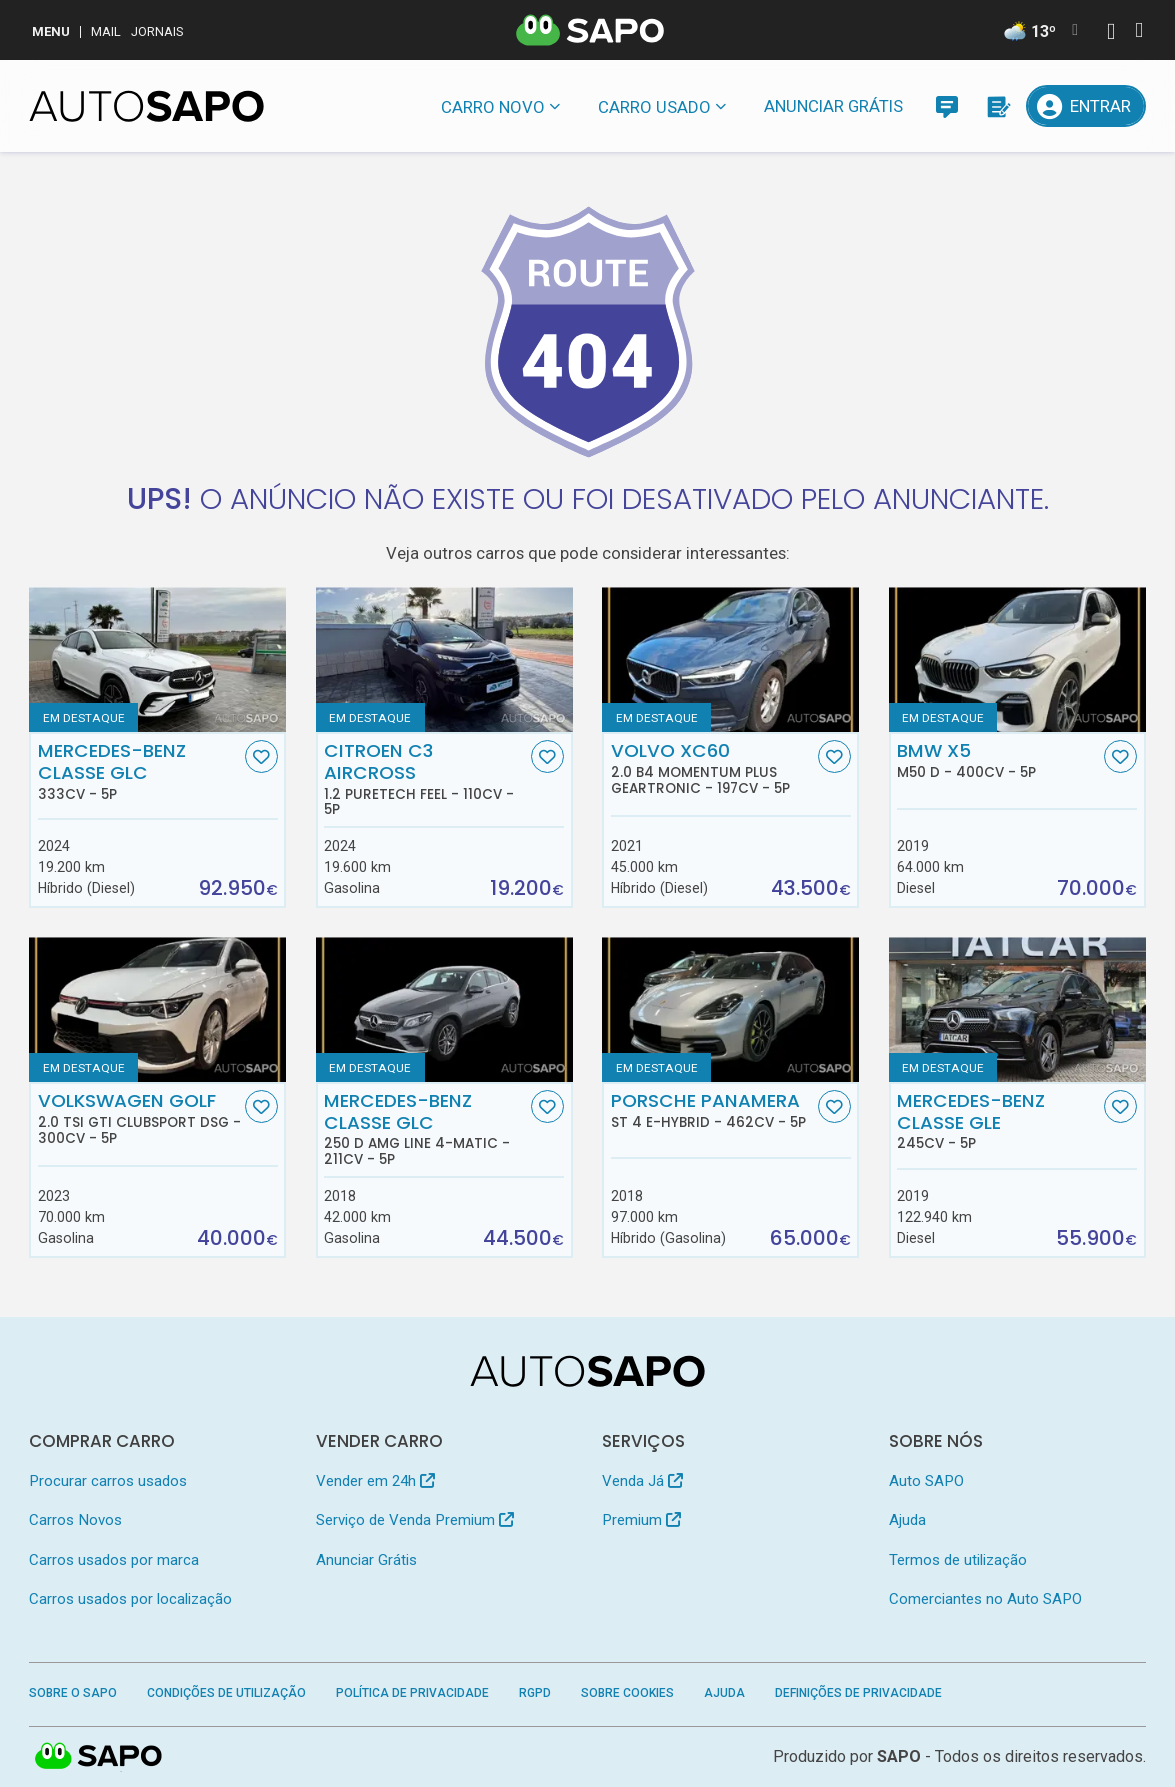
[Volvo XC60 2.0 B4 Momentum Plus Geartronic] (730, 659)
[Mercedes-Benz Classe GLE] (1017, 1009)
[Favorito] (261, 756)
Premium (641, 1520)
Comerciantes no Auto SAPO (985, 1599)
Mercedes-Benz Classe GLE (998, 1121)
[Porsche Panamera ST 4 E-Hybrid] (730, 1009)
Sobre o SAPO (73, 1693)
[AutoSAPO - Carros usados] (146, 106)
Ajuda (907, 1520)
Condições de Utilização (226, 1693)
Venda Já (642, 1481)
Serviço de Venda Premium (415, 1520)
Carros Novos (75, 1520)
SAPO (99, 1757)
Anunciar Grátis (833, 106)
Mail (106, 31)
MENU (51, 31)
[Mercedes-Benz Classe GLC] (157, 659)
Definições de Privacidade (858, 1693)
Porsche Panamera (712, 1110)
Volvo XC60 (712, 768)
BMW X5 (998, 760)
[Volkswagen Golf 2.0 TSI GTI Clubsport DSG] (157, 1009)
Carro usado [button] (654, 107)
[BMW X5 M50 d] (1017, 659)
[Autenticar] (1111, 33)
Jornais (157, 31)
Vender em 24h (375, 1481)
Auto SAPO (926, 1481)
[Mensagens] (947, 106)
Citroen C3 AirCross (425, 778)
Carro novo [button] (493, 107)
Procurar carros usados (108, 1481)
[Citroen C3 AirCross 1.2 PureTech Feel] (444, 659)
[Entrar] (1085, 106)
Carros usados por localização (130, 1599)
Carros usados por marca (114, 1560)
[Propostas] (997, 106)
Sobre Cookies (627, 1693)
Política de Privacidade (412, 1693)
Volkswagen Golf (139, 1118)
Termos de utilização (958, 1560)
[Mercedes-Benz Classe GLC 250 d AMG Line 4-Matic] (444, 1009)
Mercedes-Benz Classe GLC (139, 771)
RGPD (535, 1693)
